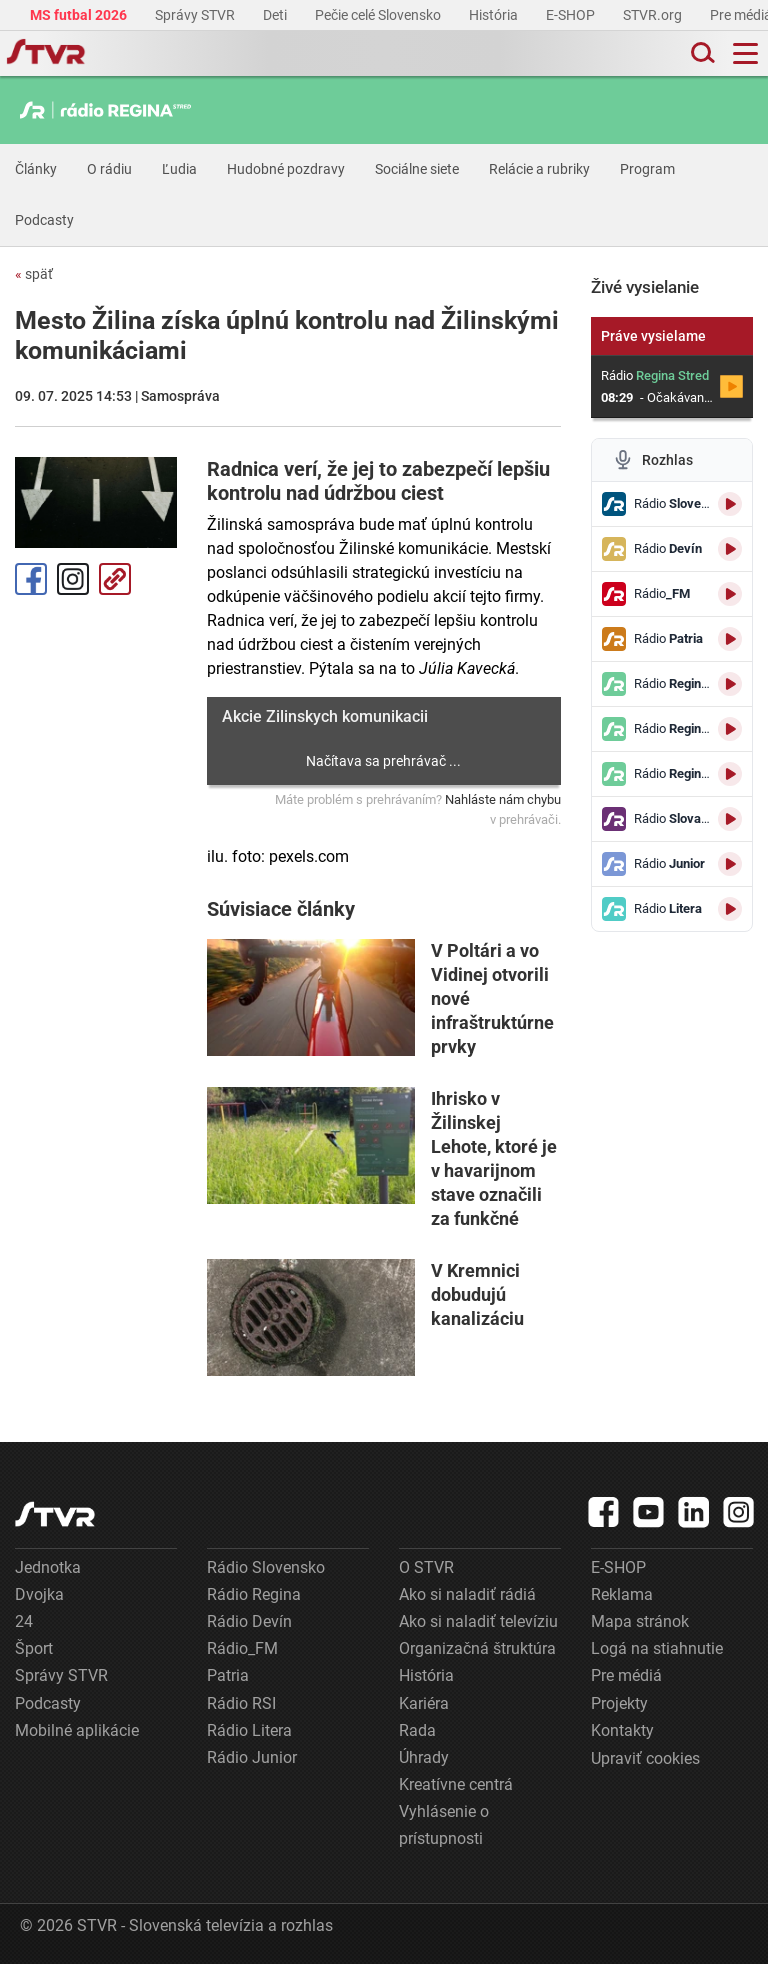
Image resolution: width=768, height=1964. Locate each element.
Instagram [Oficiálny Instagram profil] (73, 579)
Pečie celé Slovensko (379, 15)
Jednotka (48, 1567)
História (495, 15)
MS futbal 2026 (80, 15)
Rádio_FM (242, 1648)
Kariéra (424, 1703)
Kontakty (622, 1730)
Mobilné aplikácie (77, 1730)
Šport (34, 1648)
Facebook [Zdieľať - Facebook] (31, 579)
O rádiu (109, 169)
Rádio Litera (249, 1730)
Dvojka (39, 1594)
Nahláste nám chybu (503, 799)
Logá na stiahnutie (657, 1648)
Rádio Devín (249, 1621)
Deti (276, 15)
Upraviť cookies (645, 1758)
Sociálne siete (417, 169)
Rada (417, 1730)
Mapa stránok (640, 1621)
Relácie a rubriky (539, 169)
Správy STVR (196, 15)
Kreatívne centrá (456, 1784)
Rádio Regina (254, 1594)
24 (24, 1621)
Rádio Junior (252, 1757)
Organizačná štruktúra (477, 1648)
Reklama (622, 1594)
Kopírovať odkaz (115, 579)
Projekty (619, 1703)
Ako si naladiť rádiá (467, 1594)
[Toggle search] (701, 53)
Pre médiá (626, 1675)
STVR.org (654, 15)
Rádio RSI (241, 1703)
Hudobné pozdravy (286, 169)
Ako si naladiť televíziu (478, 1621)
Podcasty (44, 220)
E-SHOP (572, 15)
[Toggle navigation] (745, 53)
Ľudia (179, 169)
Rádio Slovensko (266, 1567)
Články (36, 169)
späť (34, 274)
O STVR (426, 1567)
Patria (228, 1675)
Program (647, 169)
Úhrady (424, 1757)
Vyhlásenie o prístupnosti (444, 1825)
